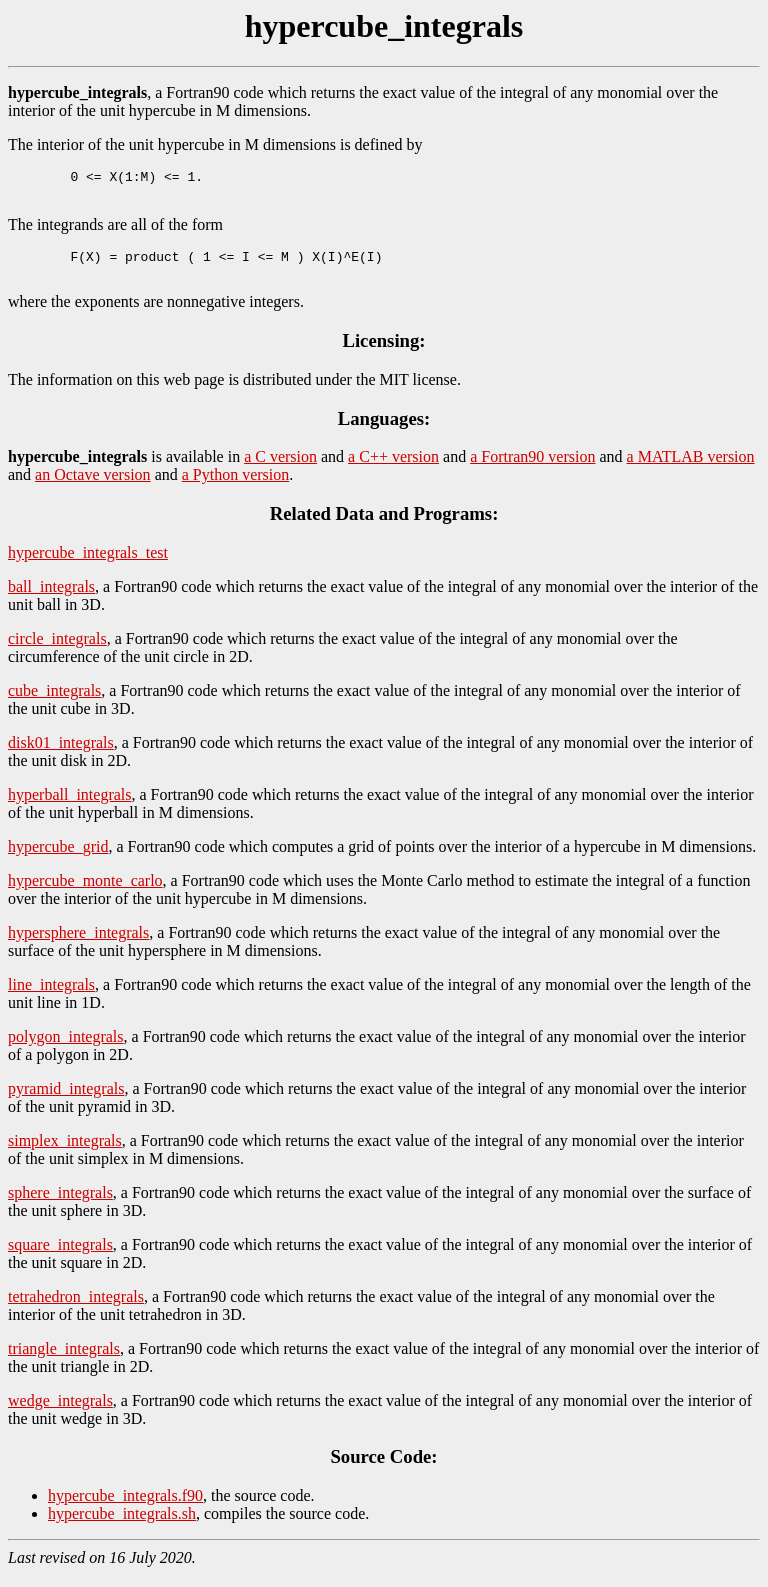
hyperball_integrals (70, 806)
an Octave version (93, 486)
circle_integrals (57, 650)
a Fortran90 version (532, 468)
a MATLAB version (691, 468)
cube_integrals (54, 702)
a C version (280, 468)
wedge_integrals (60, 1412)
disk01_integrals (61, 754)
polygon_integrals (66, 1048)
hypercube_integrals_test (88, 564)
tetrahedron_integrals (76, 1308)
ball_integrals (51, 598)
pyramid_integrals (66, 1100)
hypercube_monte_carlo (85, 892)
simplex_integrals (65, 1152)
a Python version (236, 486)
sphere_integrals (60, 1204)
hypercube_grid (58, 858)
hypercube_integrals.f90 (125, 1507)
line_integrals (51, 996)
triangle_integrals (64, 1360)
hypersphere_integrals (78, 944)
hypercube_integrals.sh (122, 1525)
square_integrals (60, 1256)
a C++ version (393, 468)
